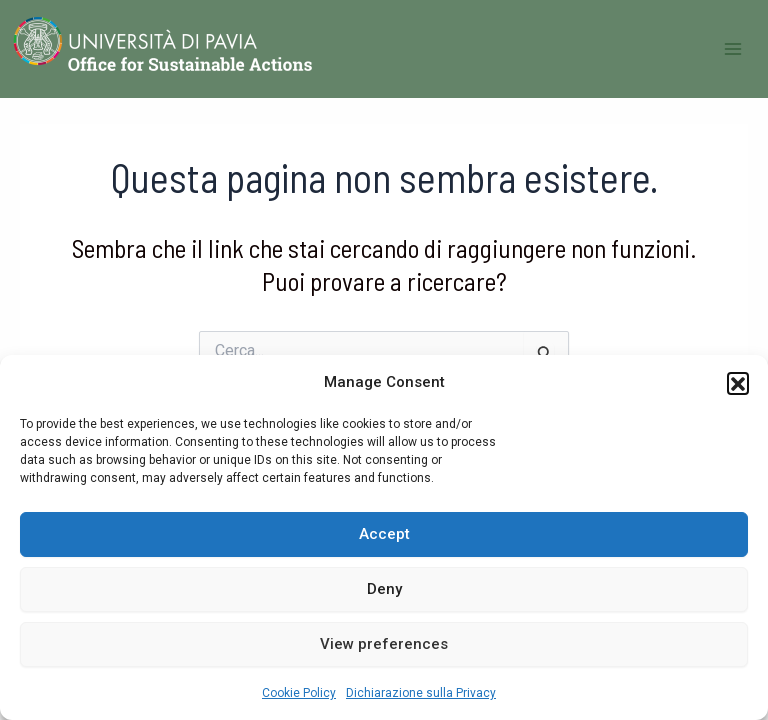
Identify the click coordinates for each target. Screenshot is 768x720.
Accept (384, 534)
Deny (384, 589)
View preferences (384, 644)
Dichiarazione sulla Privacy (421, 693)
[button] (738, 383)
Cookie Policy (299, 693)
